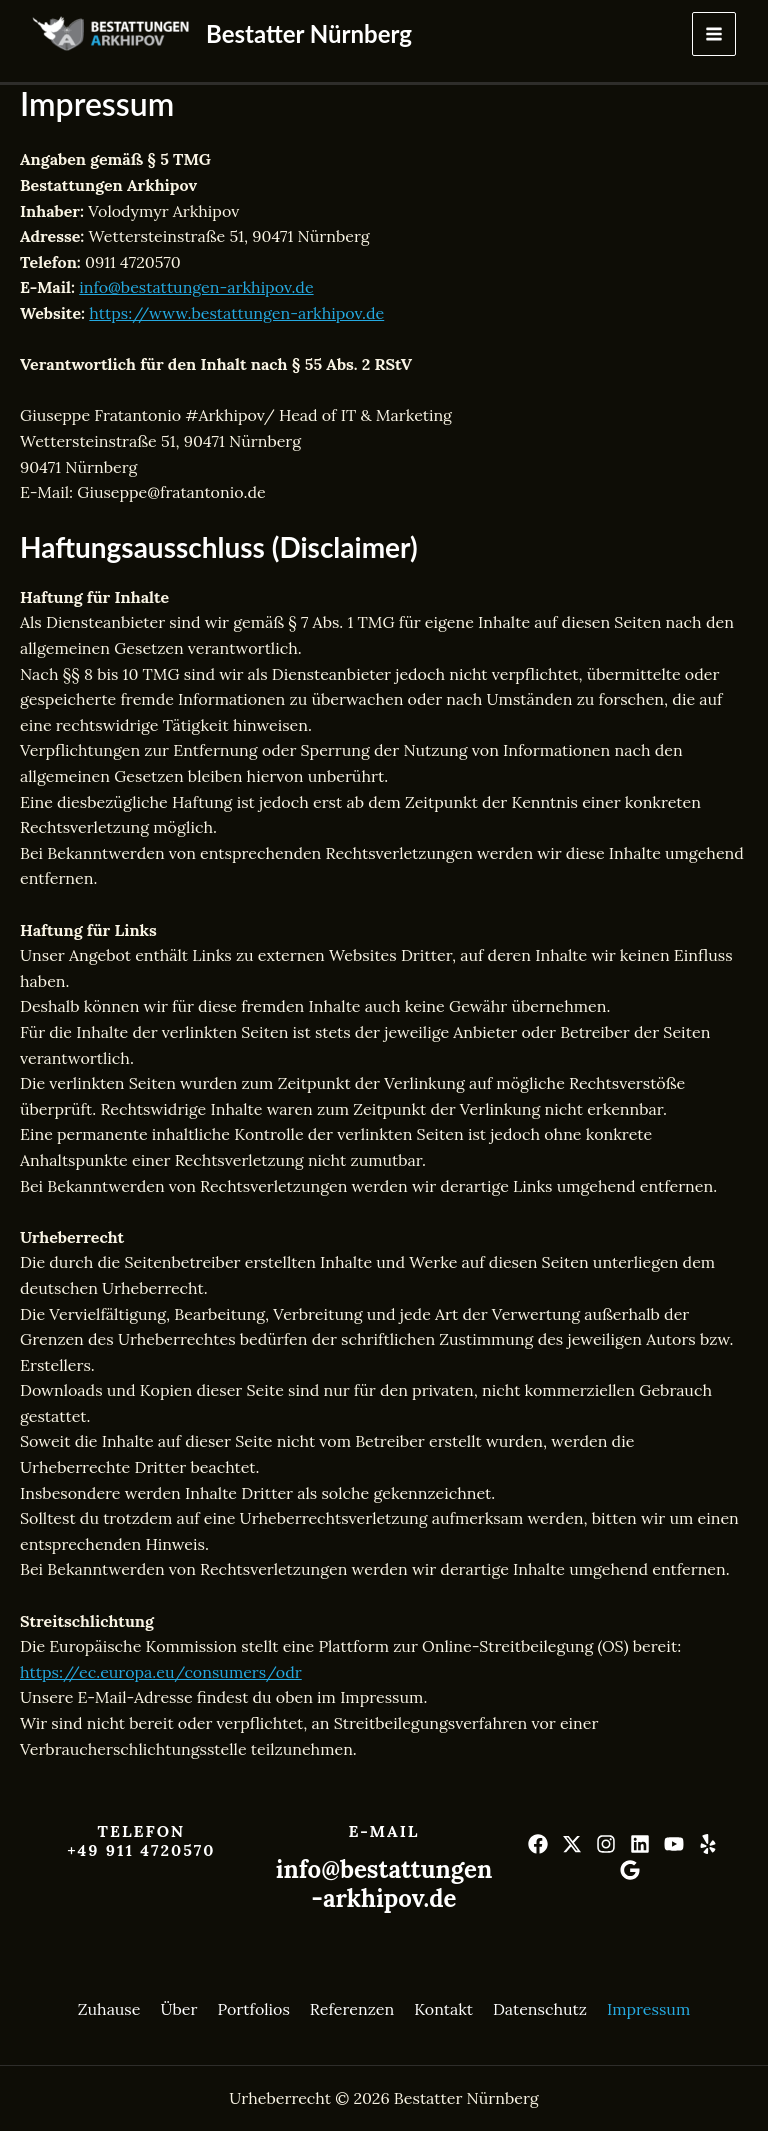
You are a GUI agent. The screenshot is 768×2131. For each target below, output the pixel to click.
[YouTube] (674, 1844)
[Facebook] (538, 1844)
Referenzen (352, 2009)
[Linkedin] (640, 1844)
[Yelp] (708, 1844)
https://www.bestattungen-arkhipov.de (236, 313)
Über (178, 2009)
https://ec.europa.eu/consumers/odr (161, 1672)
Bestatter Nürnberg (309, 33)
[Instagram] (606, 1844)
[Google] (630, 1870)
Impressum (648, 2009)
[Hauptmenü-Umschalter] (714, 34)
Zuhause (109, 2009)
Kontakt (443, 2009)
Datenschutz (540, 2009)
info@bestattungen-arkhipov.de (196, 287)
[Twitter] (572, 1844)
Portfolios (253, 2009)
